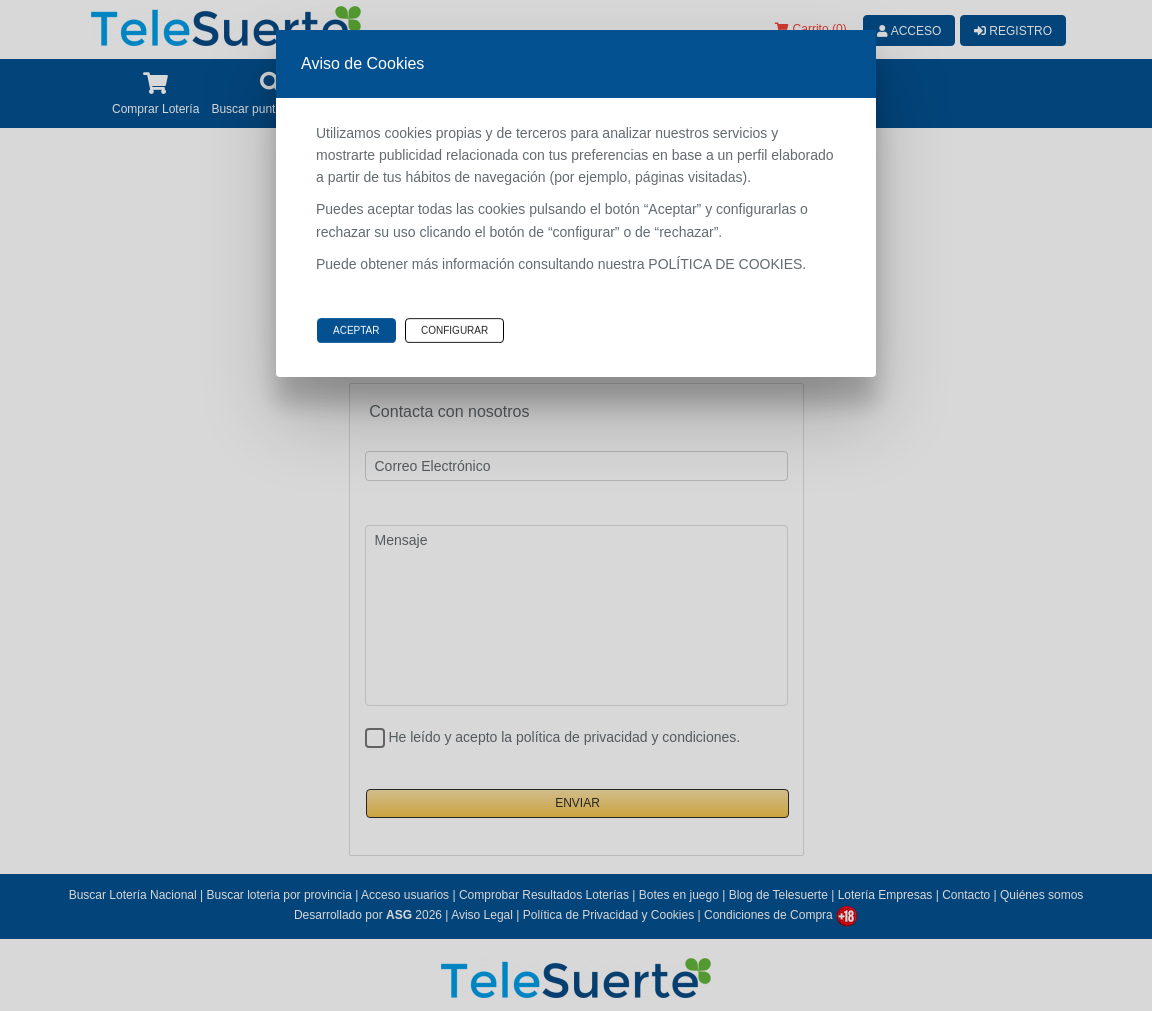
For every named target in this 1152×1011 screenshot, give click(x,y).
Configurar (454, 330)
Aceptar (356, 330)
